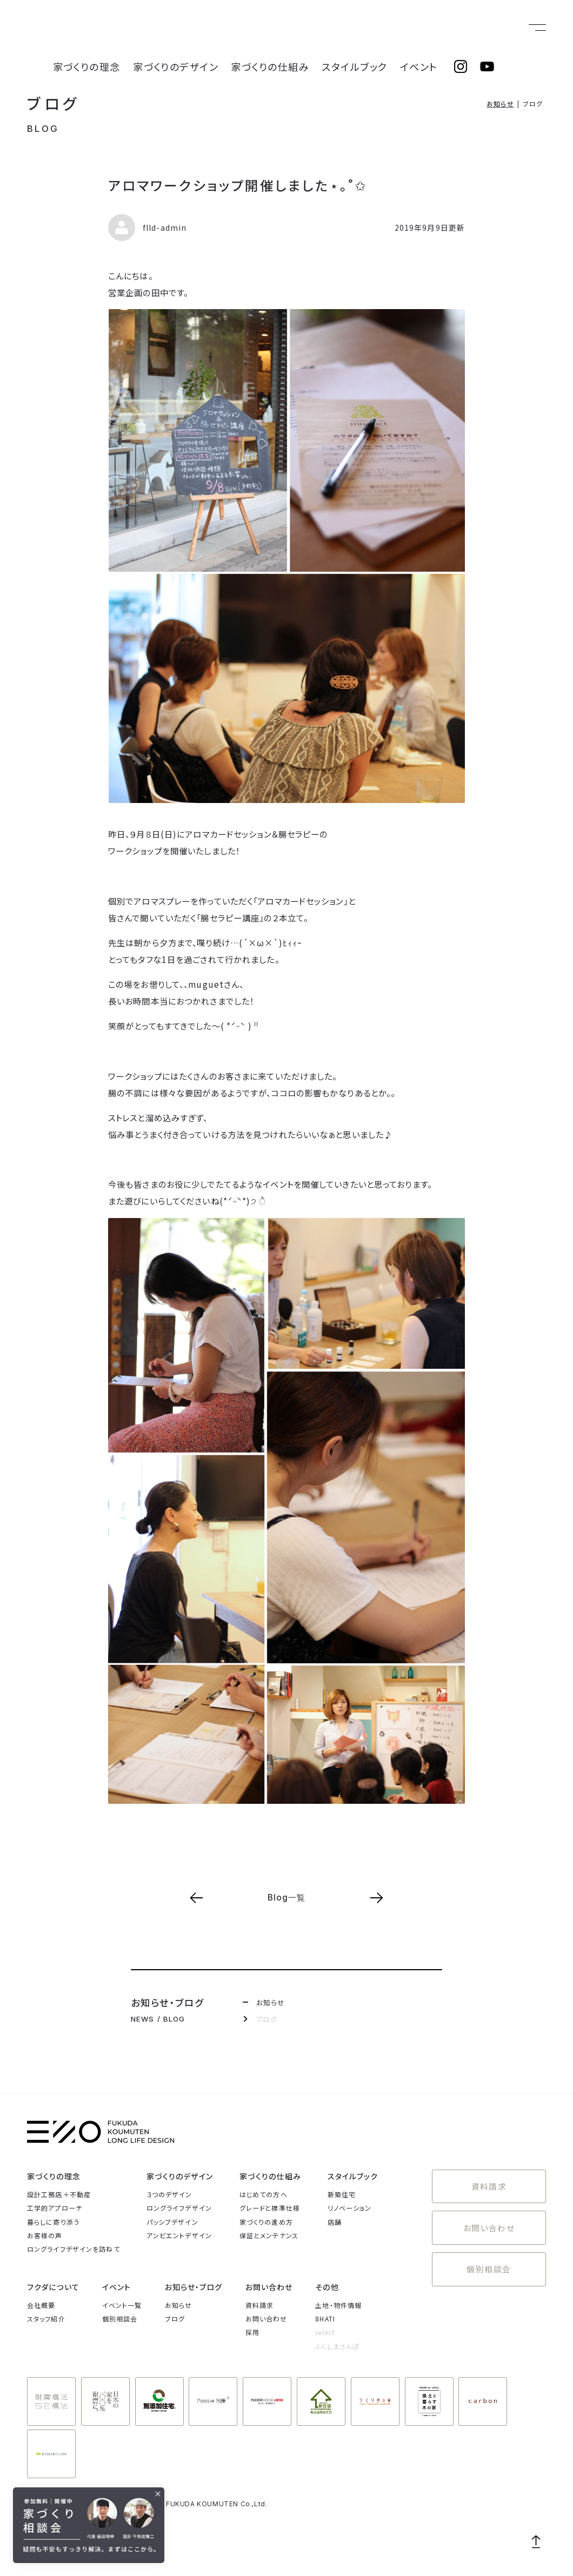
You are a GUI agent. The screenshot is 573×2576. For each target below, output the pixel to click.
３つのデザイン (169, 2194)
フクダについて (53, 2286)
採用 (252, 2332)
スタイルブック (376, 27)
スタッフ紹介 (46, 2318)
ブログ (53, 103)
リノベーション (350, 2207)
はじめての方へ (263, 2194)
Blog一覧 (287, 1897)
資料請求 (489, 2183)
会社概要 (41, 2305)
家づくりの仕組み (310, 27)
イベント (425, 27)
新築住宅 (342, 2194)
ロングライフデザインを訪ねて (73, 2248)
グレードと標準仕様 (269, 2207)
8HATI (325, 2318)
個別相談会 (489, 2254)
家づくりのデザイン (236, 27)
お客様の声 (45, 2235)
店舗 (335, 2221)
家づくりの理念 (167, 27)
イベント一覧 (122, 2305)
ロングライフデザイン (179, 2207)
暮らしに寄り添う (53, 2221)
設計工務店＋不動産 (59, 2194)
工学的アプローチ (54, 2207)
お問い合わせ (489, 2218)
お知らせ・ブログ (194, 2286)
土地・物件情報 (338, 2305)
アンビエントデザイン (179, 2235)
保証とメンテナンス (268, 2235)
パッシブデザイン (172, 2221)
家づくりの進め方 (266, 2221)
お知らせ (500, 103)
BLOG (43, 128)
